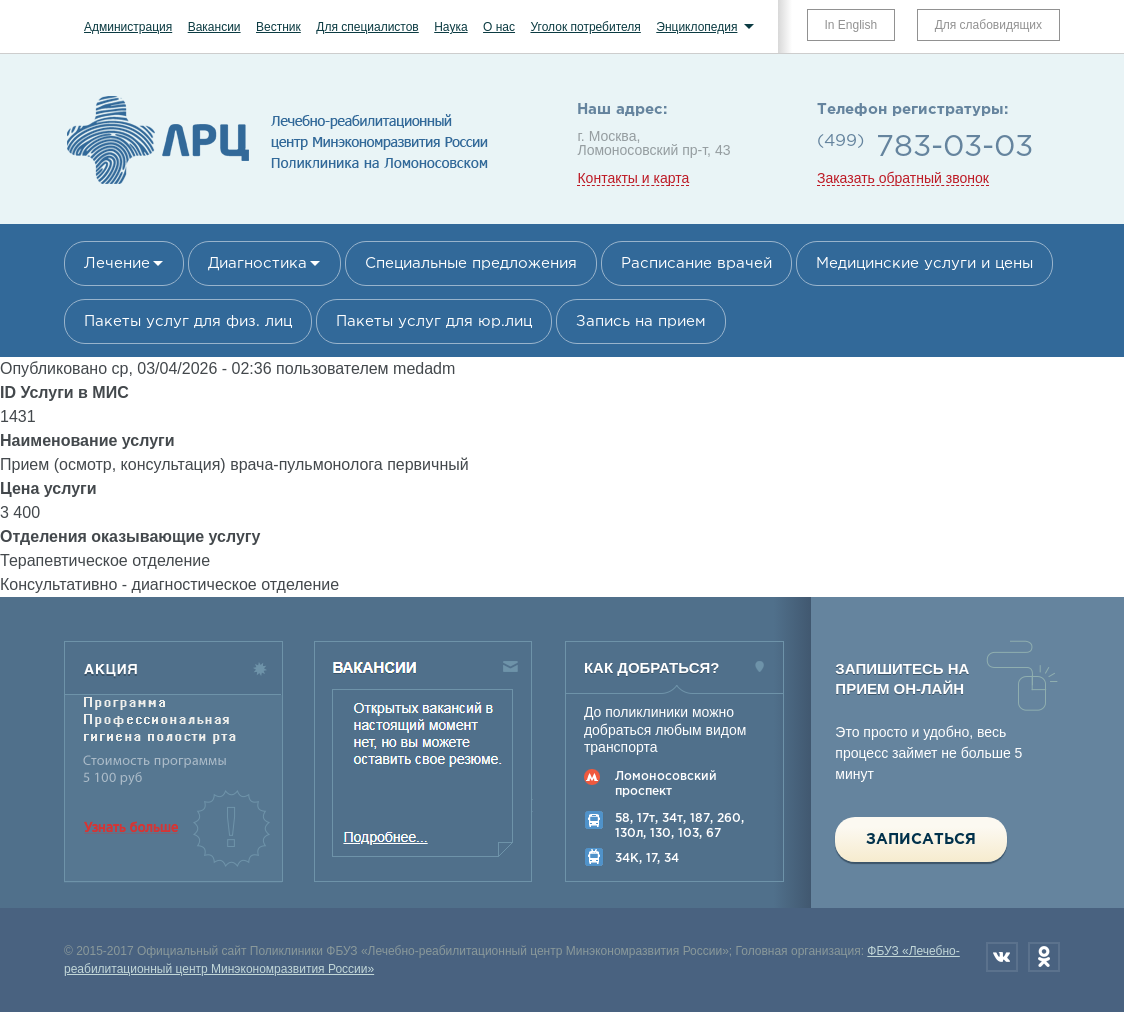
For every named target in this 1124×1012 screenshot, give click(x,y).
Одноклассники (1044, 957)
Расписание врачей (696, 263)
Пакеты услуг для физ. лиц (188, 321)
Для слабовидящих (988, 25)
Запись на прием (641, 321)
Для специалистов (367, 27)
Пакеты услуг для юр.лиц (434, 321)
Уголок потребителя (585, 27)
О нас (499, 27)
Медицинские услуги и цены (924, 263)
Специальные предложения (471, 263)
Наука (450, 27)
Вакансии (214, 27)
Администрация (128, 27)
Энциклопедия (696, 27)
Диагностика (257, 263)
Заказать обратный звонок (903, 178)
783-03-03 (954, 147)
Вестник (278, 27)
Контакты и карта (633, 178)
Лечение (117, 263)
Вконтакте (1002, 957)
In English (851, 25)
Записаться (921, 839)
